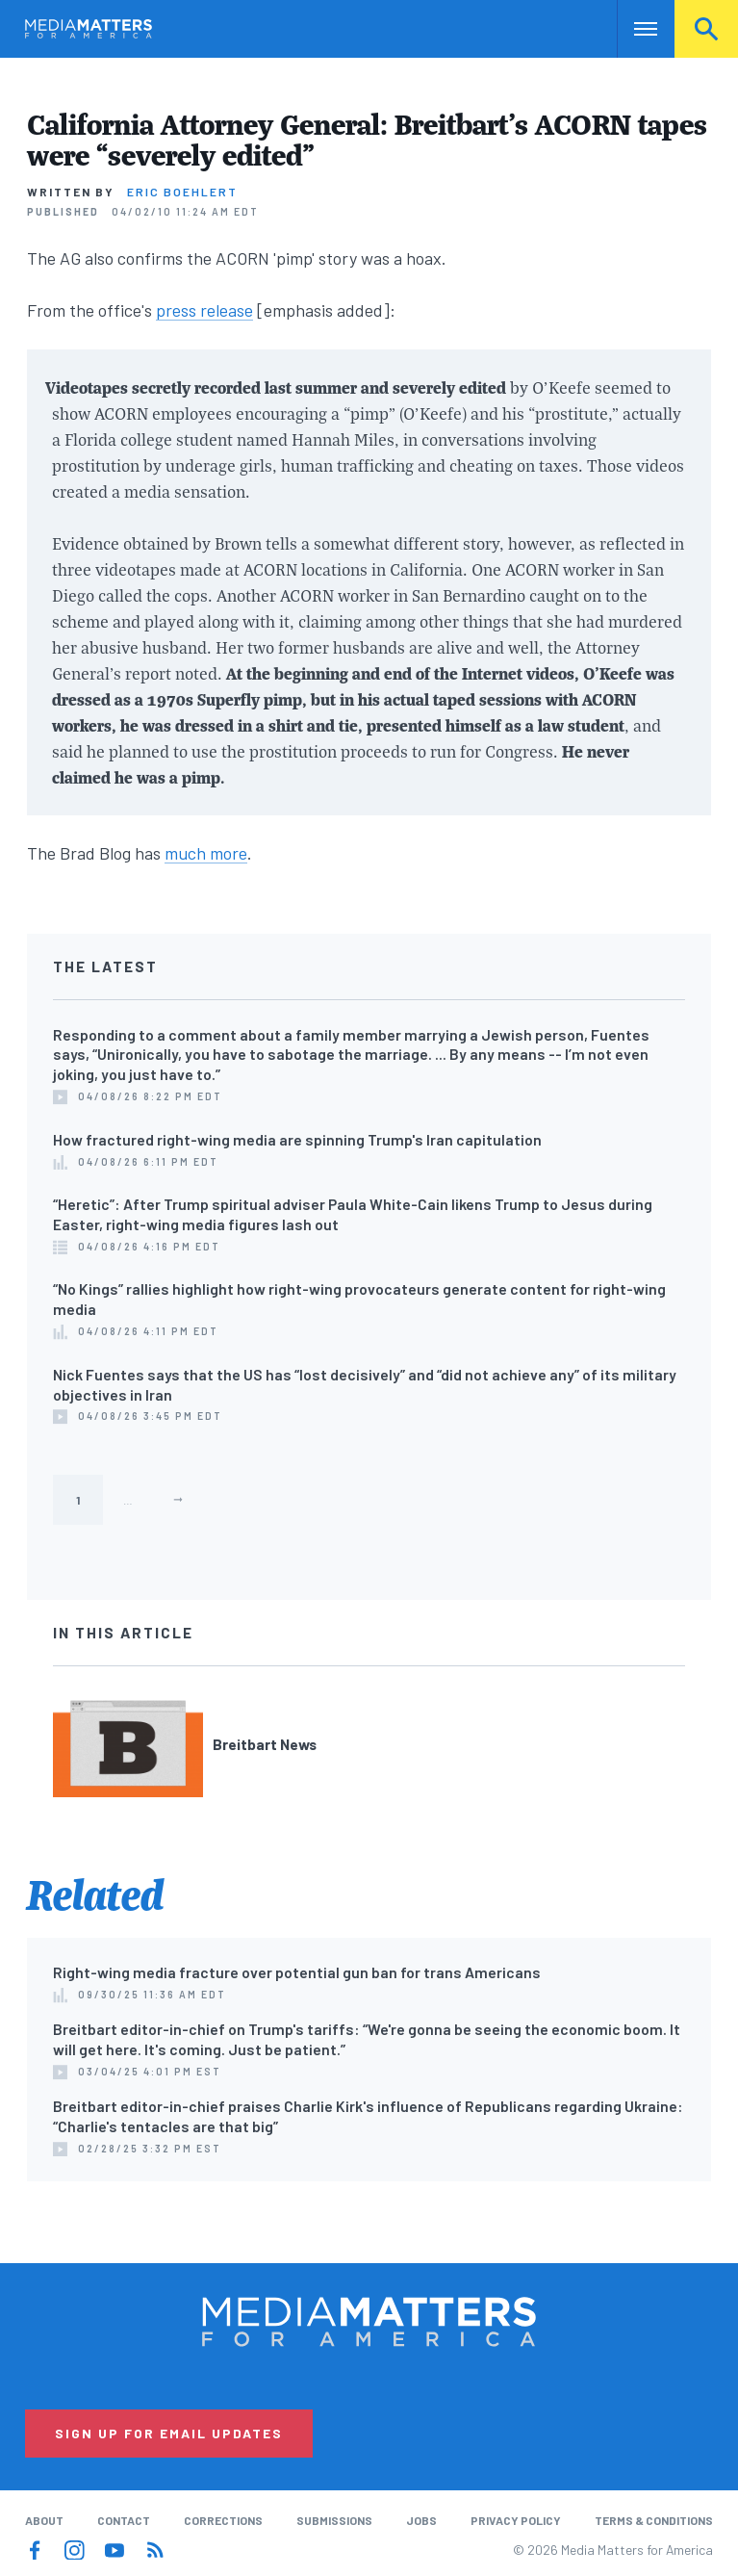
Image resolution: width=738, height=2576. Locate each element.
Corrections (223, 2520)
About (44, 2520)
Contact (123, 2520)
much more (206, 852)
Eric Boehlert (182, 191)
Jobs (421, 2520)
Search (706, 28)
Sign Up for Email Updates (169, 2433)
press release (204, 310)
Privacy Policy (516, 2520)
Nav (633, 28)
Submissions (334, 2520)
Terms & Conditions (654, 2520)
